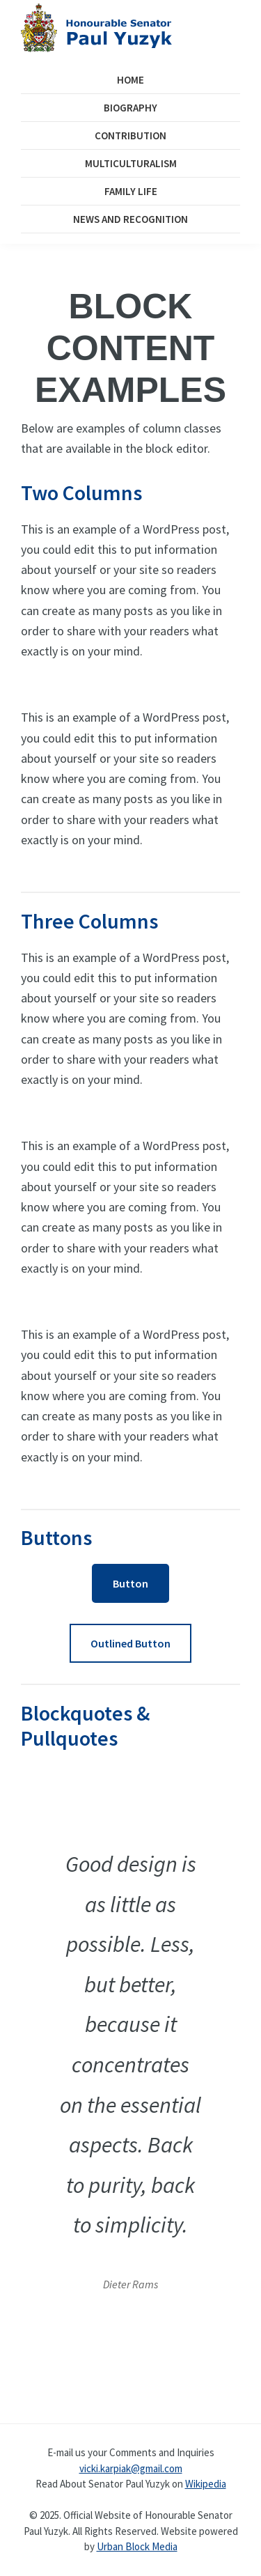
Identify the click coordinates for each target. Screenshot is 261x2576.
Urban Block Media (137, 2546)
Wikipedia (205, 2483)
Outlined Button (130, 1643)
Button (130, 1583)
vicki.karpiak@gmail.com (130, 2468)
